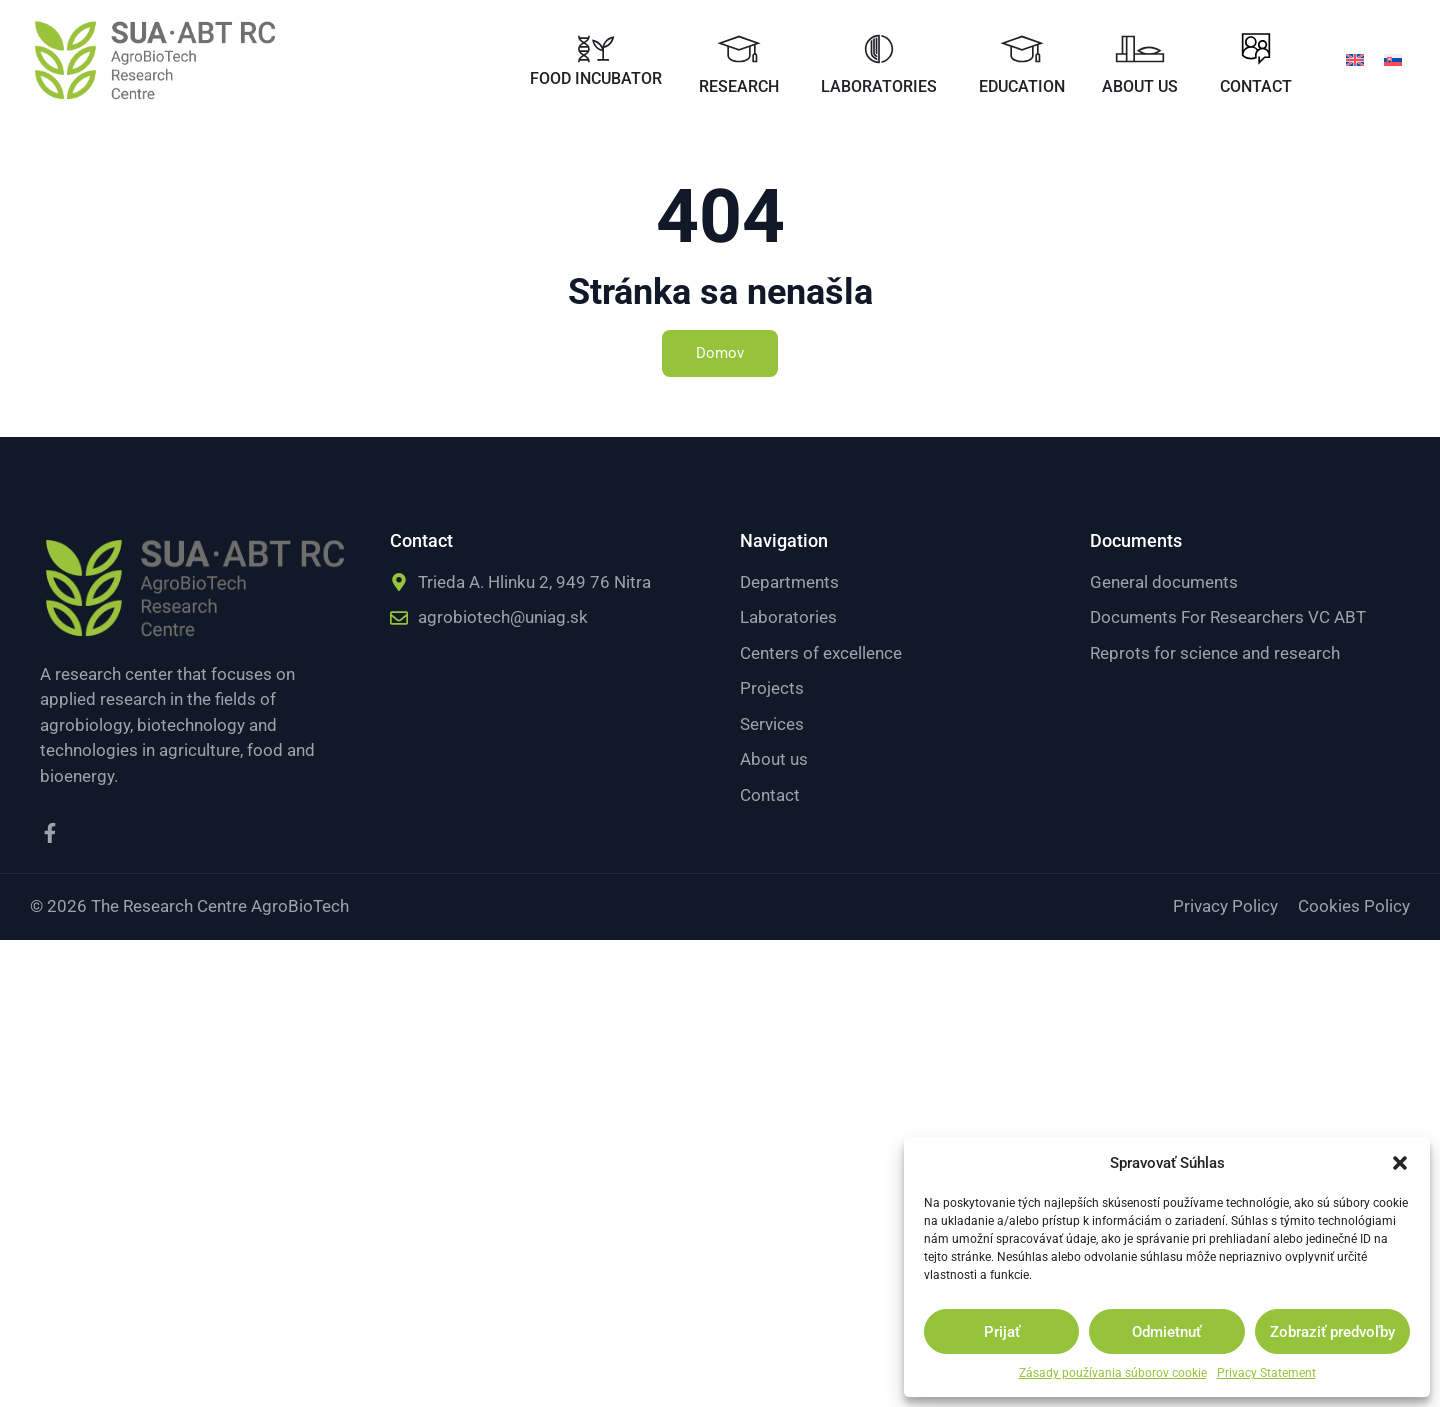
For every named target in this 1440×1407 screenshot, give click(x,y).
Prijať (1002, 1332)
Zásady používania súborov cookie (1113, 1373)
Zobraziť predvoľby (1332, 1332)
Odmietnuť (1166, 1332)
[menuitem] (1355, 59)
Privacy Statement (1266, 1373)
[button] (1400, 1163)
